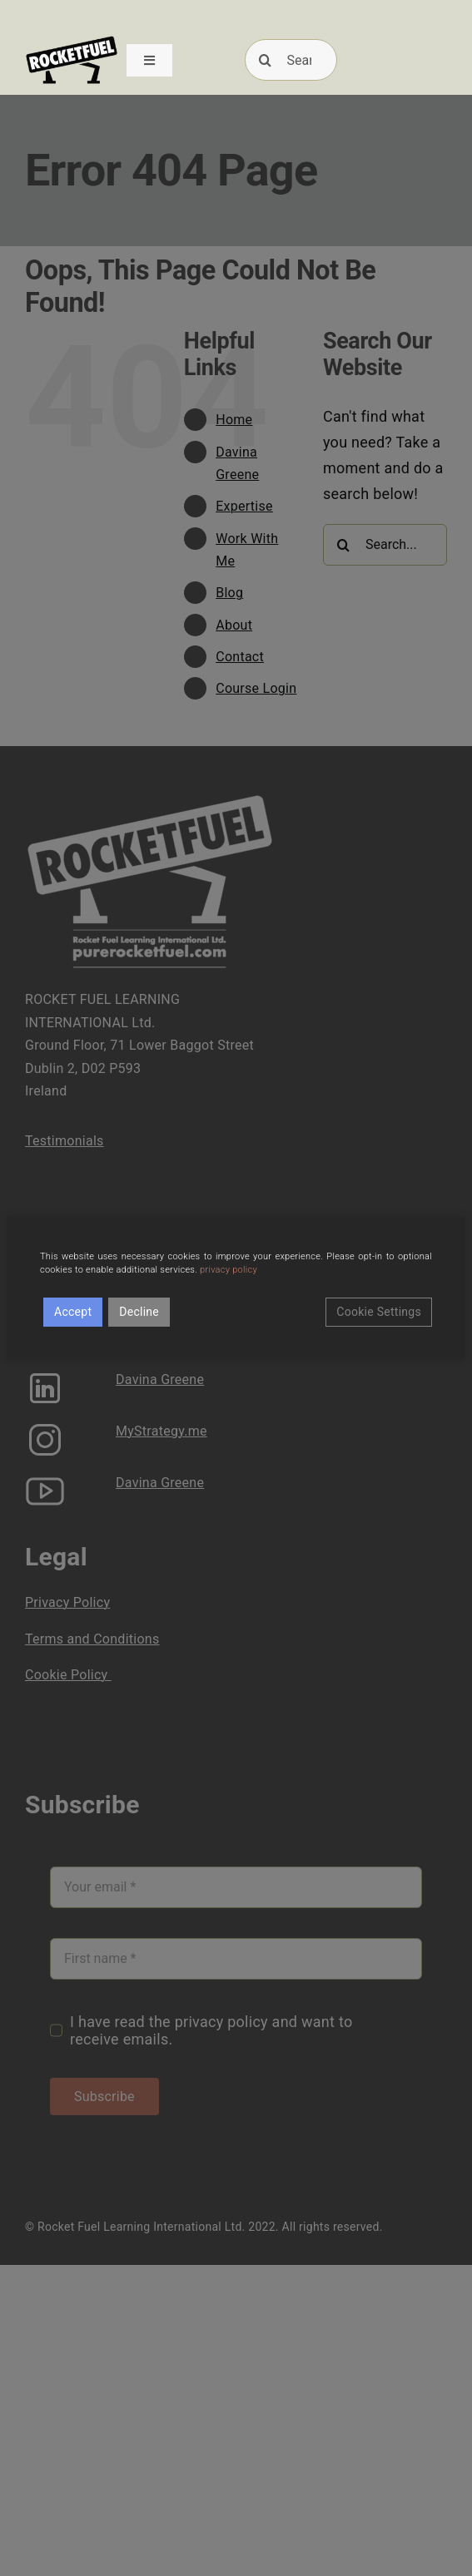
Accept (73, 1311)
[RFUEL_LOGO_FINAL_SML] (71, 40)
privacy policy (228, 1269)
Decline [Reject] (139, 1311)
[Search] (291, 60)
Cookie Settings (378, 1311)
